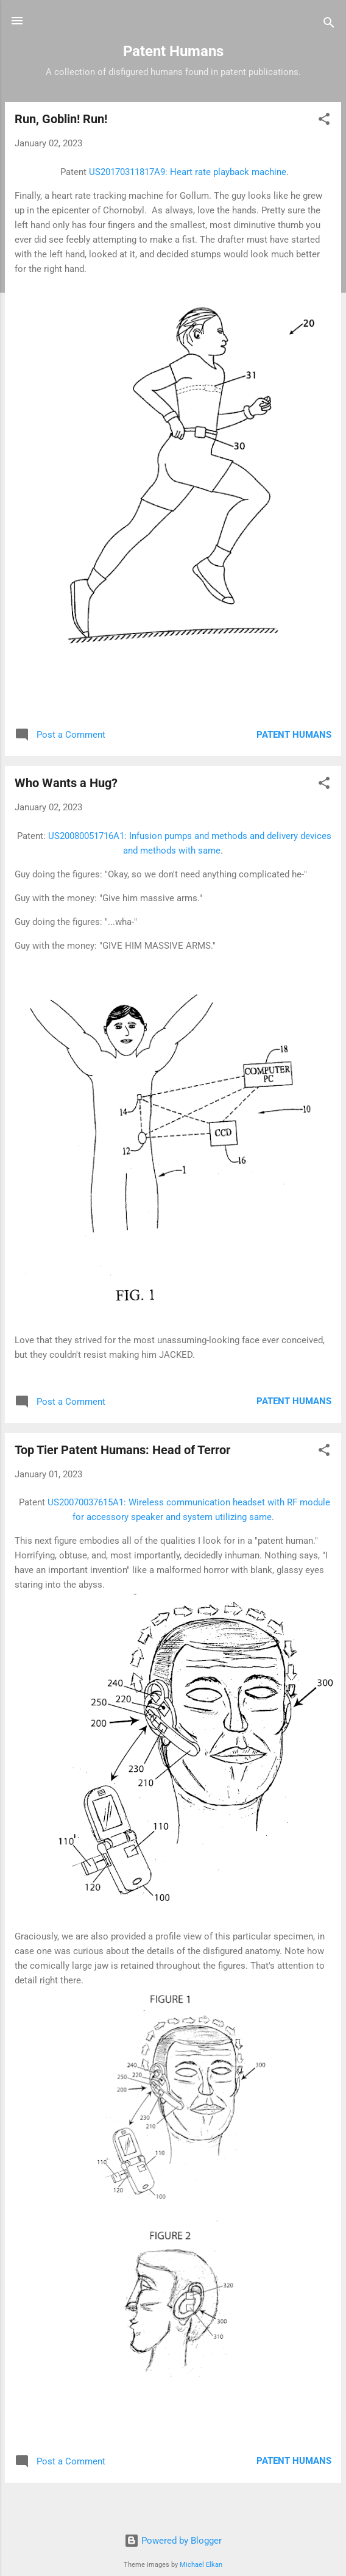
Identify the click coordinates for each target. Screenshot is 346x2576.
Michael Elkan (201, 2565)
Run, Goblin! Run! (61, 119)
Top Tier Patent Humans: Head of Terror (122, 1450)
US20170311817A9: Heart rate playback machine (187, 171)
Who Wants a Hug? (66, 783)
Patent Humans (293, 734)
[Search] (329, 24)
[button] (324, 121)
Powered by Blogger (173, 2540)
